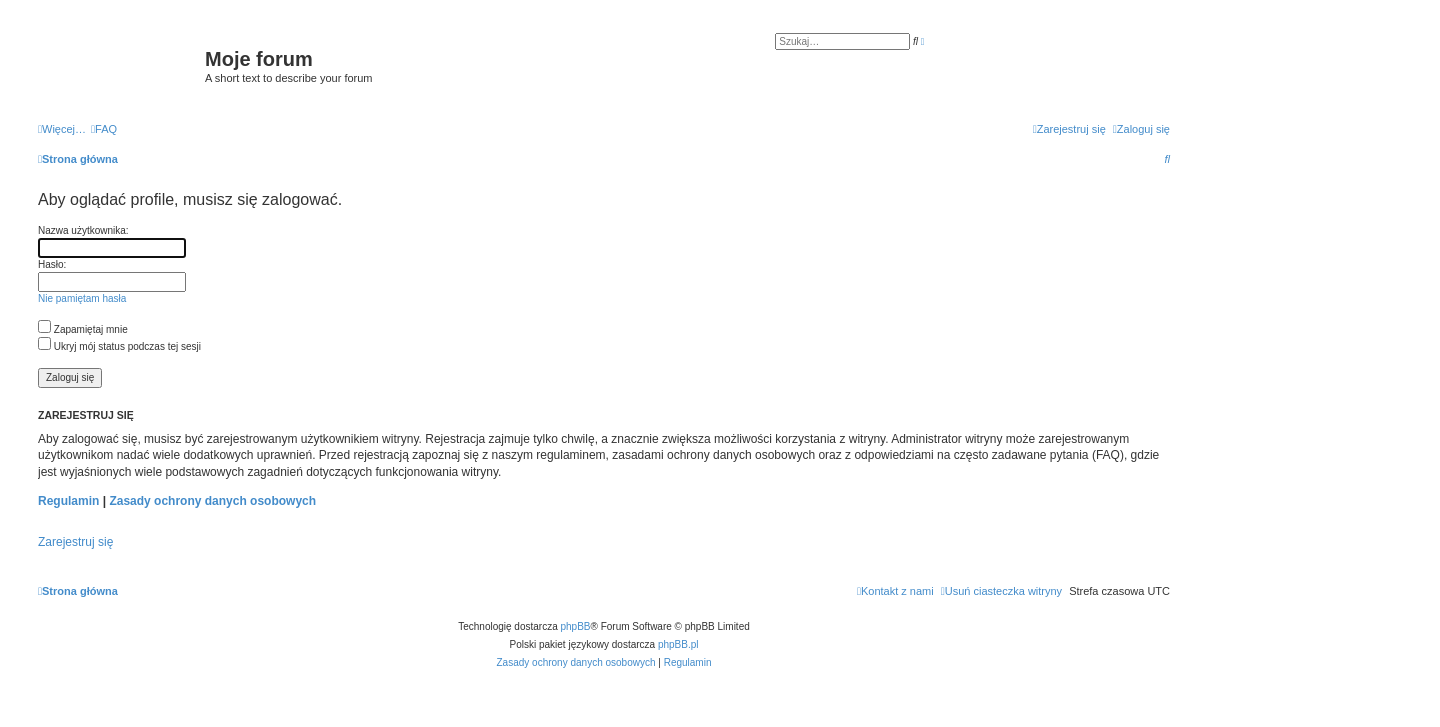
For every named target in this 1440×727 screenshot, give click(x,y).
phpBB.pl (678, 644)
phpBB (576, 626)
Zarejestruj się (75, 542)
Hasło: (52, 264)
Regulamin (68, 501)
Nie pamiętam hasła (82, 298)
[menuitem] (104, 129)
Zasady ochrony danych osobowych (212, 501)
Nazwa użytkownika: (83, 230)
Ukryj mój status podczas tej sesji (119, 346)
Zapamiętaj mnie (83, 329)
